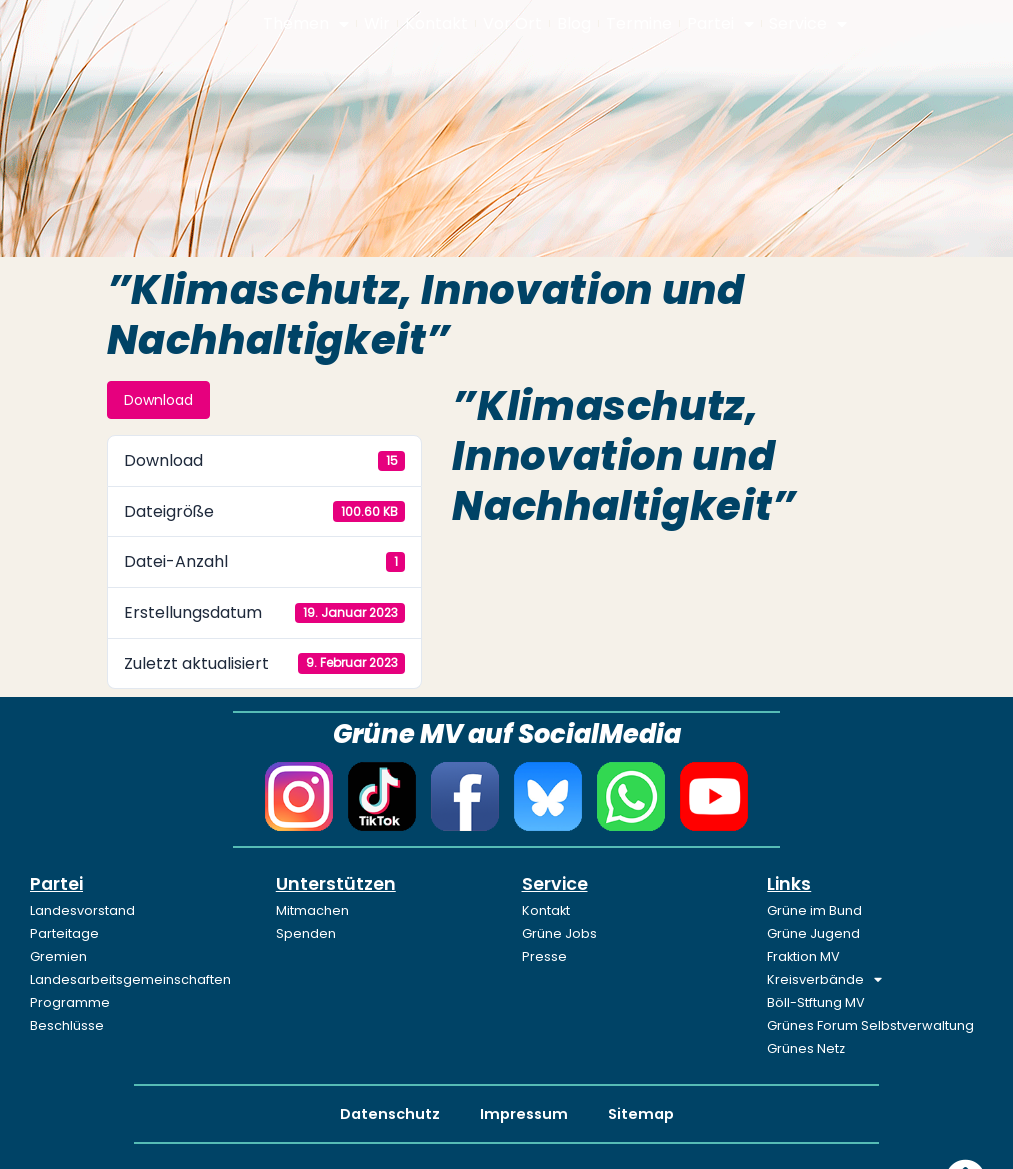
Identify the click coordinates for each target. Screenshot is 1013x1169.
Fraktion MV (803, 956)
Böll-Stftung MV (816, 1002)
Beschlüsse (67, 1025)
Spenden (306, 933)
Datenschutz (390, 1114)
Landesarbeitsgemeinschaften (130, 979)
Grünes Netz (806, 1048)
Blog (574, 24)
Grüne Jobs (559, 933)
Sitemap (641, 1114)
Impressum (524, 1114)
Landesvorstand (82, 910)
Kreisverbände (824, 980)
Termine (639, 24)
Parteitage (64, 933)
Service (808, 24)
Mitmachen (312, 910)
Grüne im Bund (814, 910)
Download (158, 400)
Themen (306, 24)
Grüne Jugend (813, 933)
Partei (720, 24)
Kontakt (436, 24)
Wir (377, 24)
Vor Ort (512, 24)
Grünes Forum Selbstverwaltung (870, 1025)
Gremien (58, 956)
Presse (544, 956)
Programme (70, 1002)
